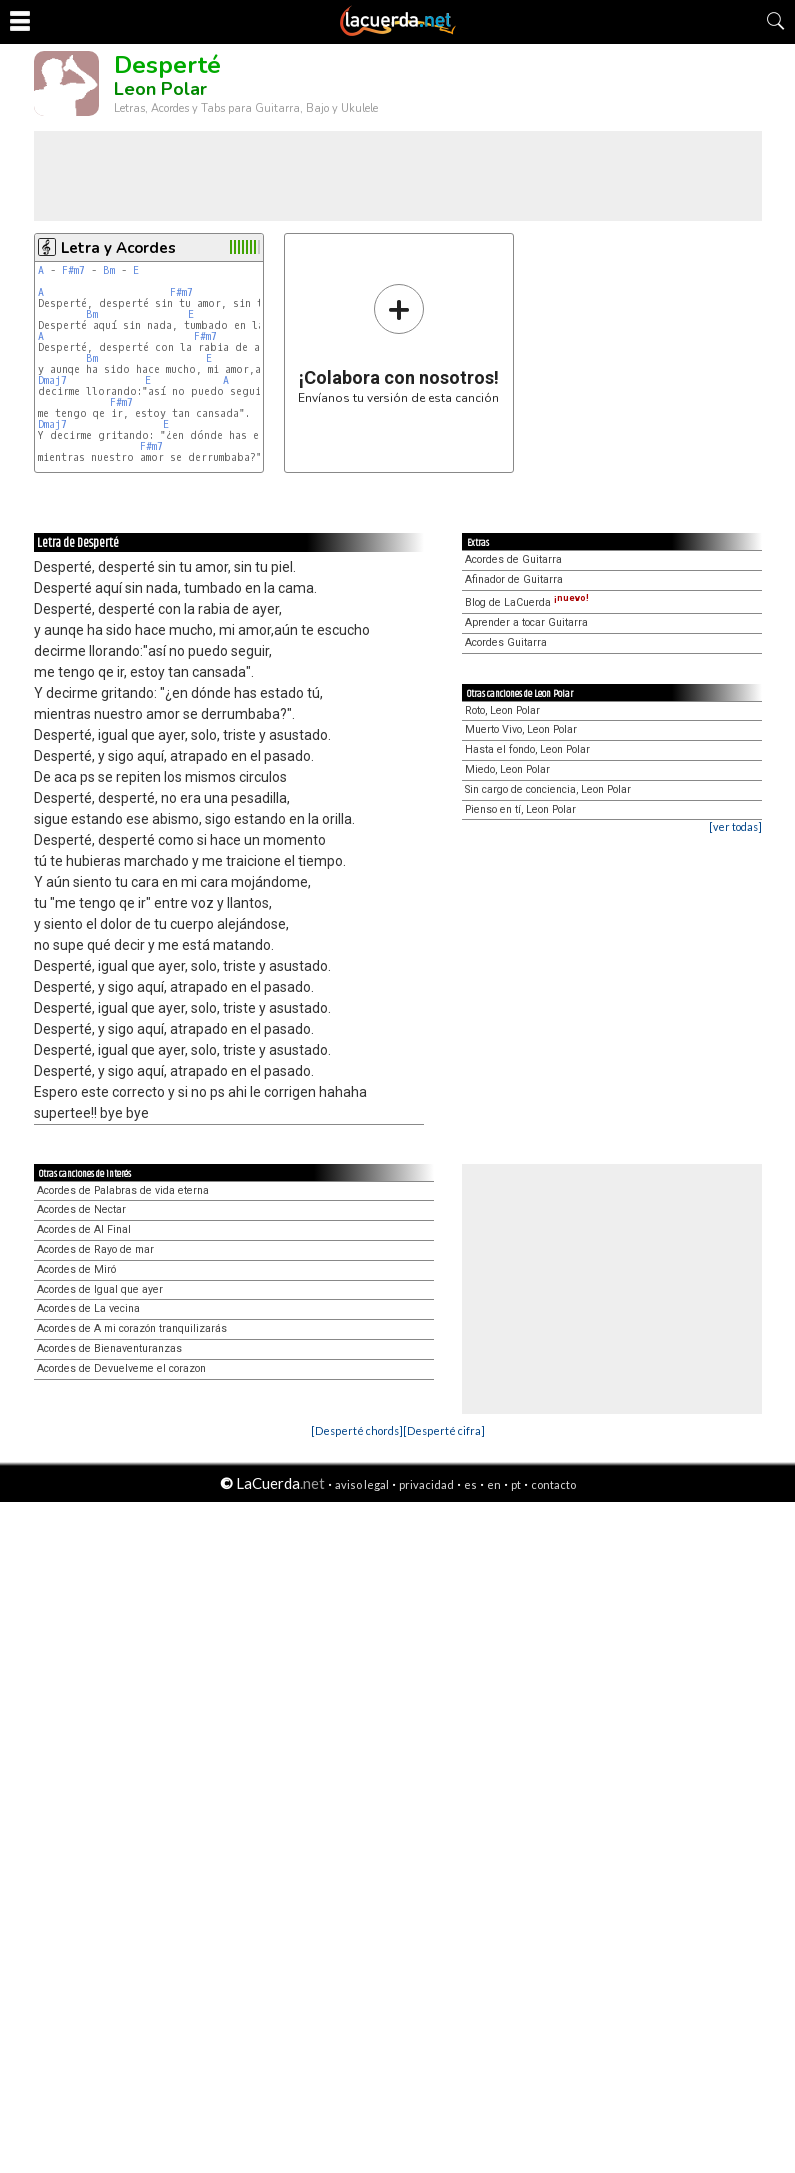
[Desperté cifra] (444, 1430)
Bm (109, 270)
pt (516, 1484)
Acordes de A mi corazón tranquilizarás (132, 1328)
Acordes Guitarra (506, 642)
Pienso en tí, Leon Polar (520, 809)
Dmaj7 (52, 380)
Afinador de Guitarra (514, 579)
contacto (553, 1484)
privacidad (426, 1484)
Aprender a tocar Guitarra (526, 622)
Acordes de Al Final (84, 1229)
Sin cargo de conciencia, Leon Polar (548, 789)
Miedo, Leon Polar (507, 769)
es (470, 1484)
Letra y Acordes (118, 248)
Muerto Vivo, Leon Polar (521, 729)
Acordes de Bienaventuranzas (109, 1348)
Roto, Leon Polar (502, 710)
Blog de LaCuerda (527, 602)
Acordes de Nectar (81, 1209)
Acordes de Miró (76, 1269)
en (494, 1484)
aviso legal (362, 1484)
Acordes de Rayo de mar (95, 1249)
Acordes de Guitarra (513, 559)
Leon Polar (160, 89)
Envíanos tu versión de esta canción (398, 343)
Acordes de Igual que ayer (100, 1289)
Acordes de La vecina (88, 1308)
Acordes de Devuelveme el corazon (121, 1368)
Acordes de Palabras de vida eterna (123, 1190)
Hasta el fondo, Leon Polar (527, 749)
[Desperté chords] (357, 1430)
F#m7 (73, 270)
